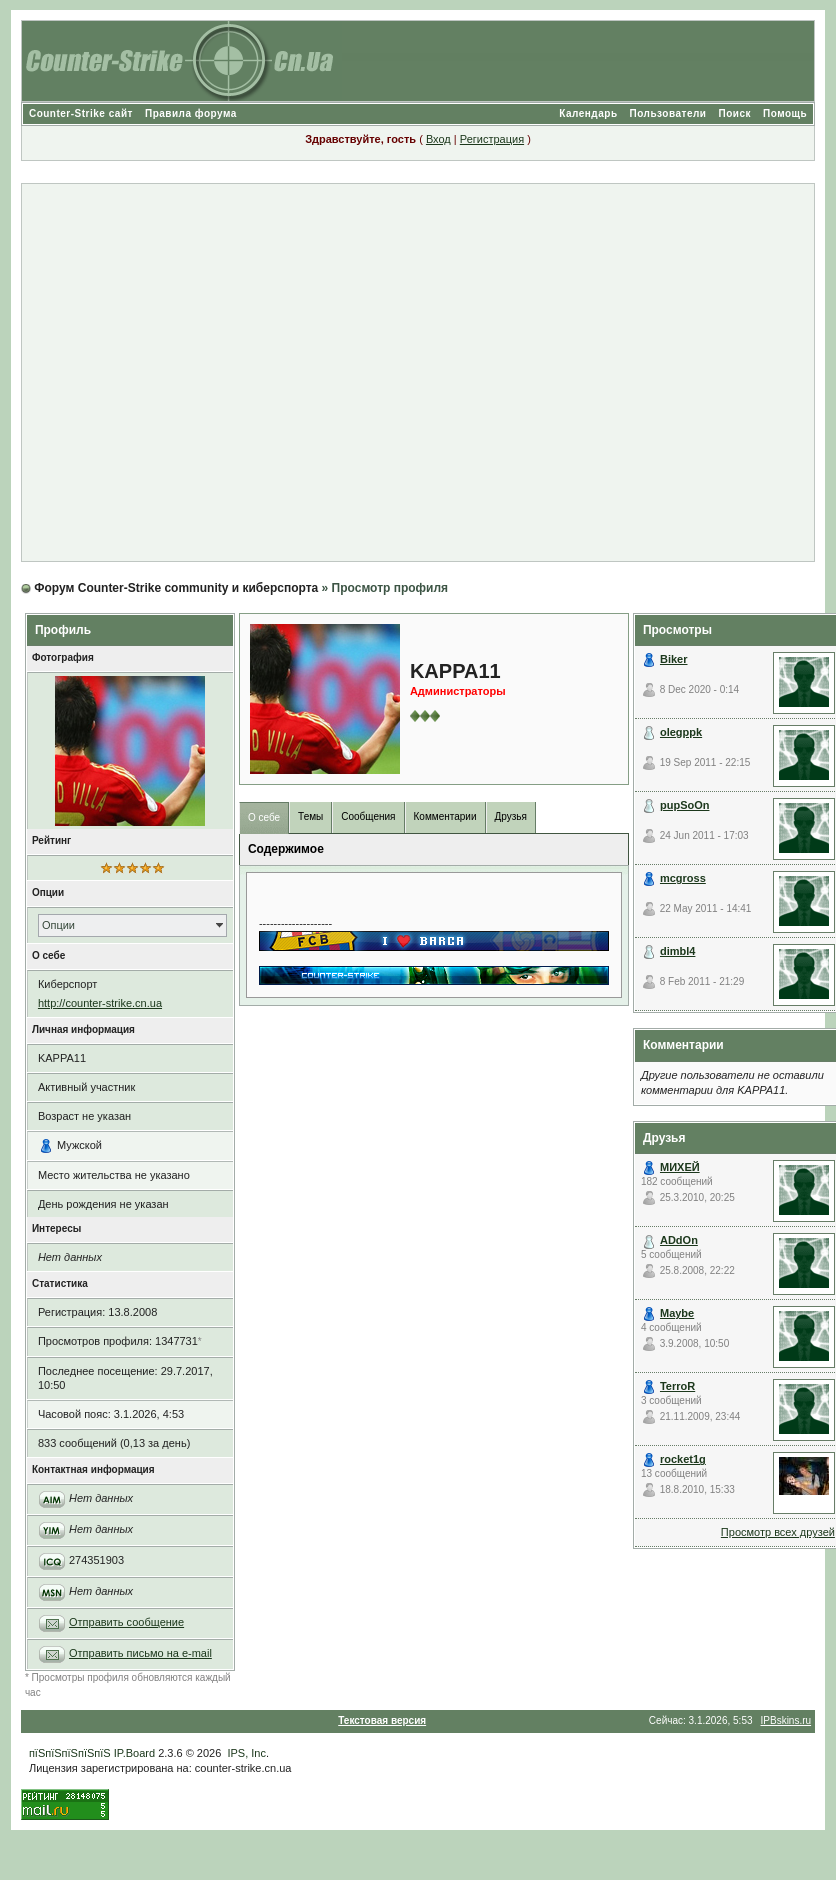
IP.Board (134, 1753)
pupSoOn (685, 805)
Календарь (588, 113)
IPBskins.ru (786, 1720)
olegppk (681, 732)
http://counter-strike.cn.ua (100, 1003)
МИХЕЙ (680, 1167)
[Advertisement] (409, 372)
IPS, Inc (246, 1753)
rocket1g (683, 1459)
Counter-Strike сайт (81, 113)
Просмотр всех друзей (778, 1532)
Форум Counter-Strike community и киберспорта (176, 588)
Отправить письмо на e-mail (140, 1653)
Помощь (785, 113)
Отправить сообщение (126, 1622)
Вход (438, 139)
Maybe (677, 1313)
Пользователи (668, 113)
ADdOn (679, 1240)
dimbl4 (677, 951)
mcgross (683, 878)
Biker (674, 659)
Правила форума (191, 113)
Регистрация (492, 139)
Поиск (734, 113)
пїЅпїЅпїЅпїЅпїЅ (70, 1753)
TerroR (677, 1386)
